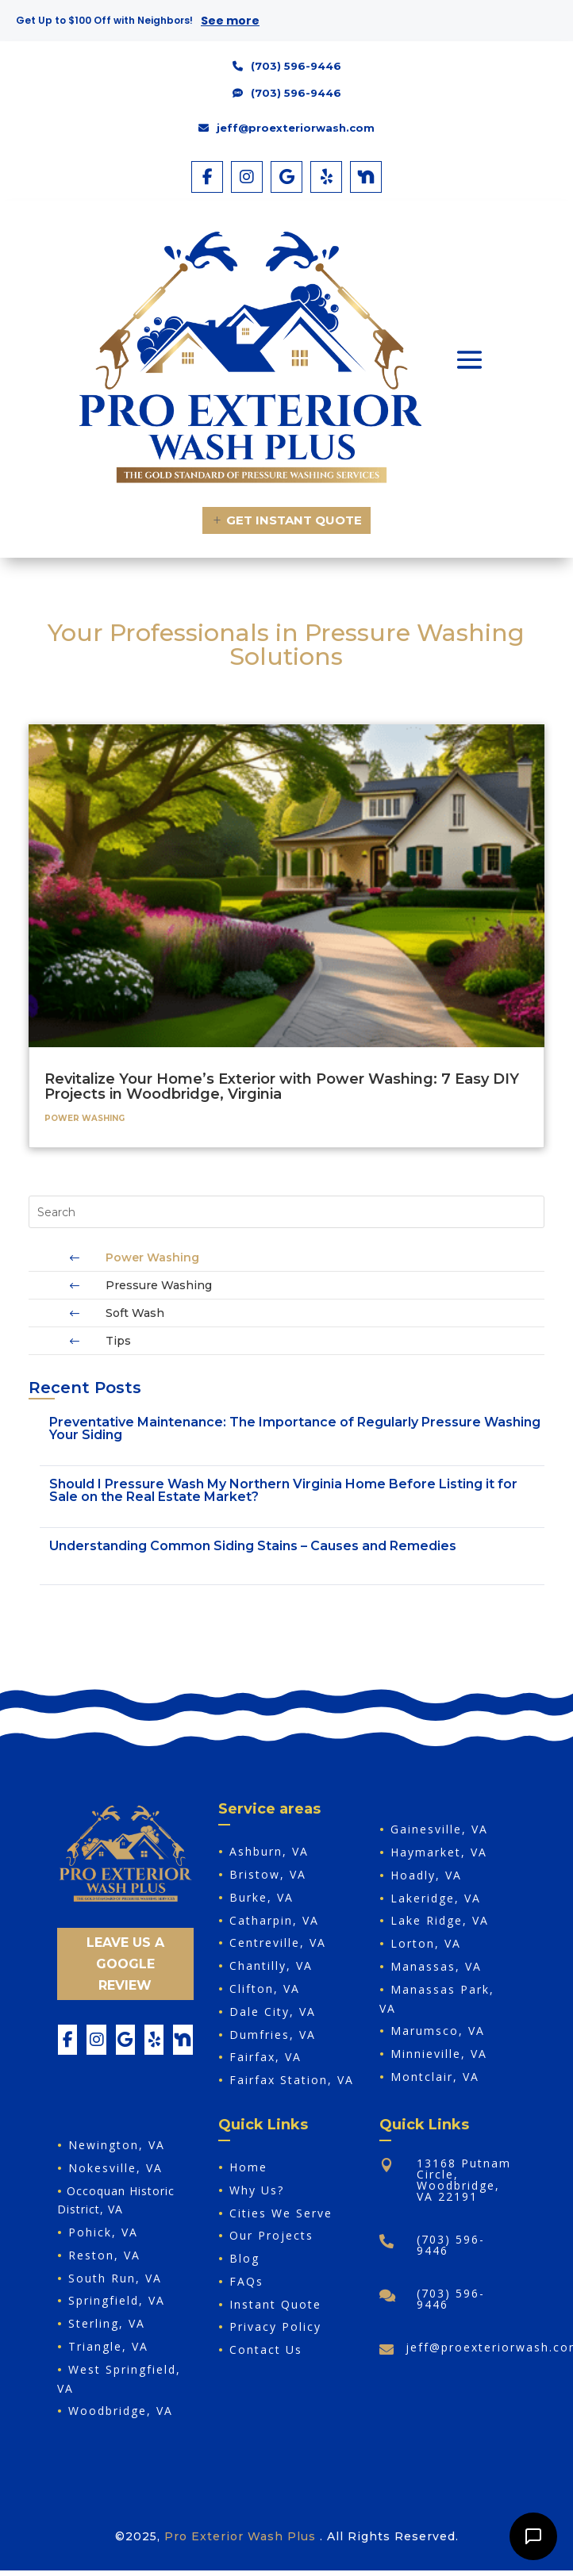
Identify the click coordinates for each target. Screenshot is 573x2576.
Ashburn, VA (269, 1851)
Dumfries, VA (272, 2034)
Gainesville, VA (439, 1829)
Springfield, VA (116, 2300)
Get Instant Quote (294, 520)
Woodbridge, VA (120, 2410)
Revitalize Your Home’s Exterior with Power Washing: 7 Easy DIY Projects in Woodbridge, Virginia (281, 1086)
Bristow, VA (267, 1874)
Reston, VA (104, 2255)
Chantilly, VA (271, 1965)
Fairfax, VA (265, 2056)
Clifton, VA (264, 1988)
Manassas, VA (436, 1966)
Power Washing (84, 1118)
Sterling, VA (106, 2323)
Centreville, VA (277, 1942)
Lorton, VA (425, 1943)
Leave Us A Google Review (125, 1964)
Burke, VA (261, 1897)
